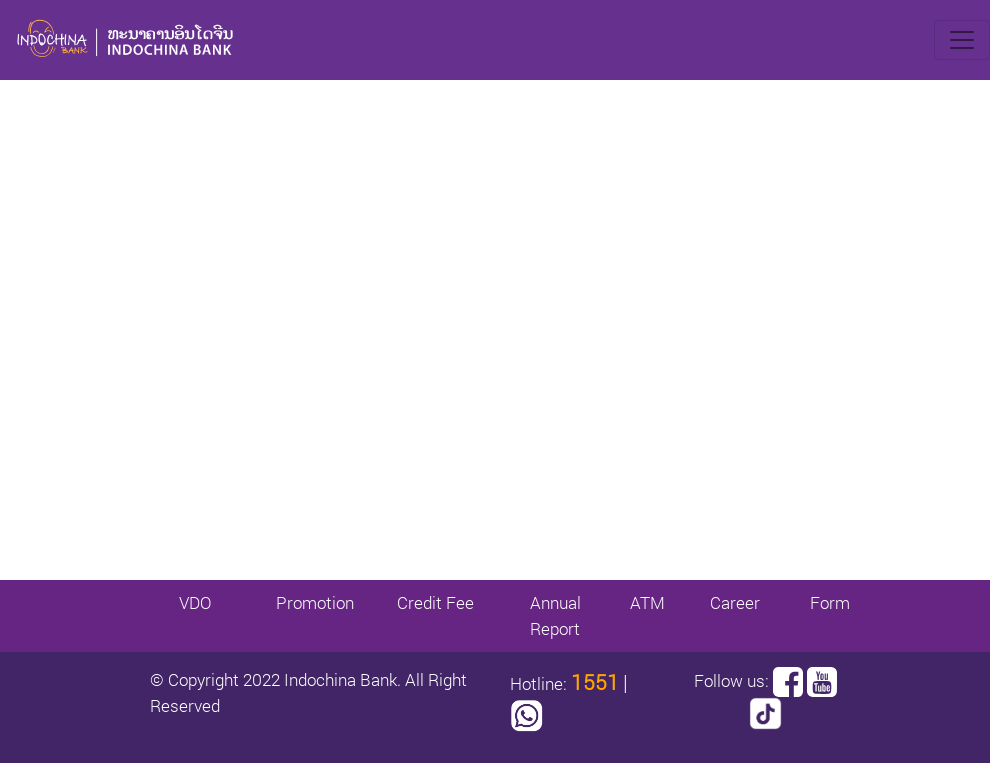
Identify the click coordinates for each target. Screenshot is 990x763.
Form (830, 602)
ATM (647, 602)
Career (735, 602)
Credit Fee (435, 602)
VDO (195, 602)
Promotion (315, 602)
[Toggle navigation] (962, 40)
